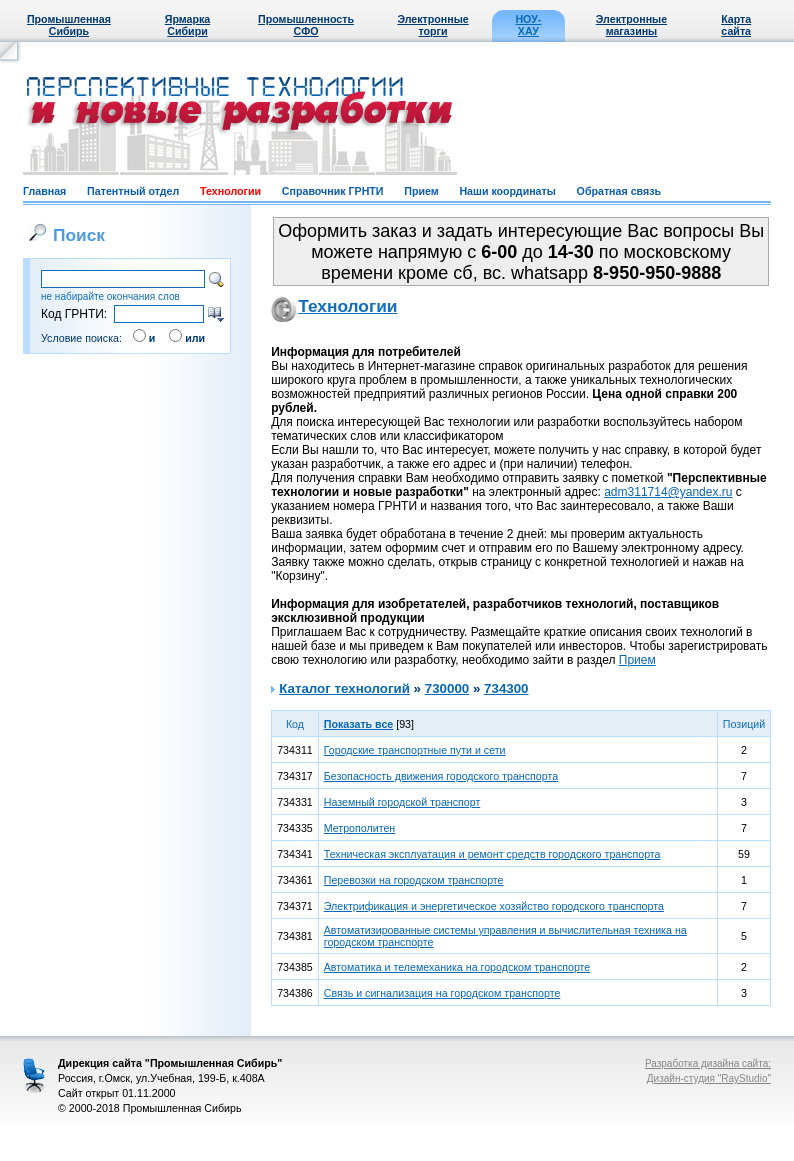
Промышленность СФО (306, 25)
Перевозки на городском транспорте (414, 880)
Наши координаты (507, 191)
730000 (447, 688)
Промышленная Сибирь (69, 25)
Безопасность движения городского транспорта (441, 776)
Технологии (230, 191)
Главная (44, 191)
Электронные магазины (631, 25)
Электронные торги (432, 25)
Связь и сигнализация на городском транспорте (442, 993)
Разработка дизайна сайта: (708, 1063)
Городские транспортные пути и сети (415, 750)
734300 (506, 688)
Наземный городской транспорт (402, 802)
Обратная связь (619, 191)
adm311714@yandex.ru (668, 492)
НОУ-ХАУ (528, 25)
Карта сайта (736, 25)
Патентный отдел (133, 191)
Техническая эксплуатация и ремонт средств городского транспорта (492, 854)
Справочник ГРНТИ (333, 191)
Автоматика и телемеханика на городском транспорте (457, 967)
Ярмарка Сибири (187, 25)
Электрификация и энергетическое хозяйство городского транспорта (494, 906)
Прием (421, 191)
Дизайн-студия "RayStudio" (709, 1078)
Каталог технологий (344, 688)
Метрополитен (360, 828)
